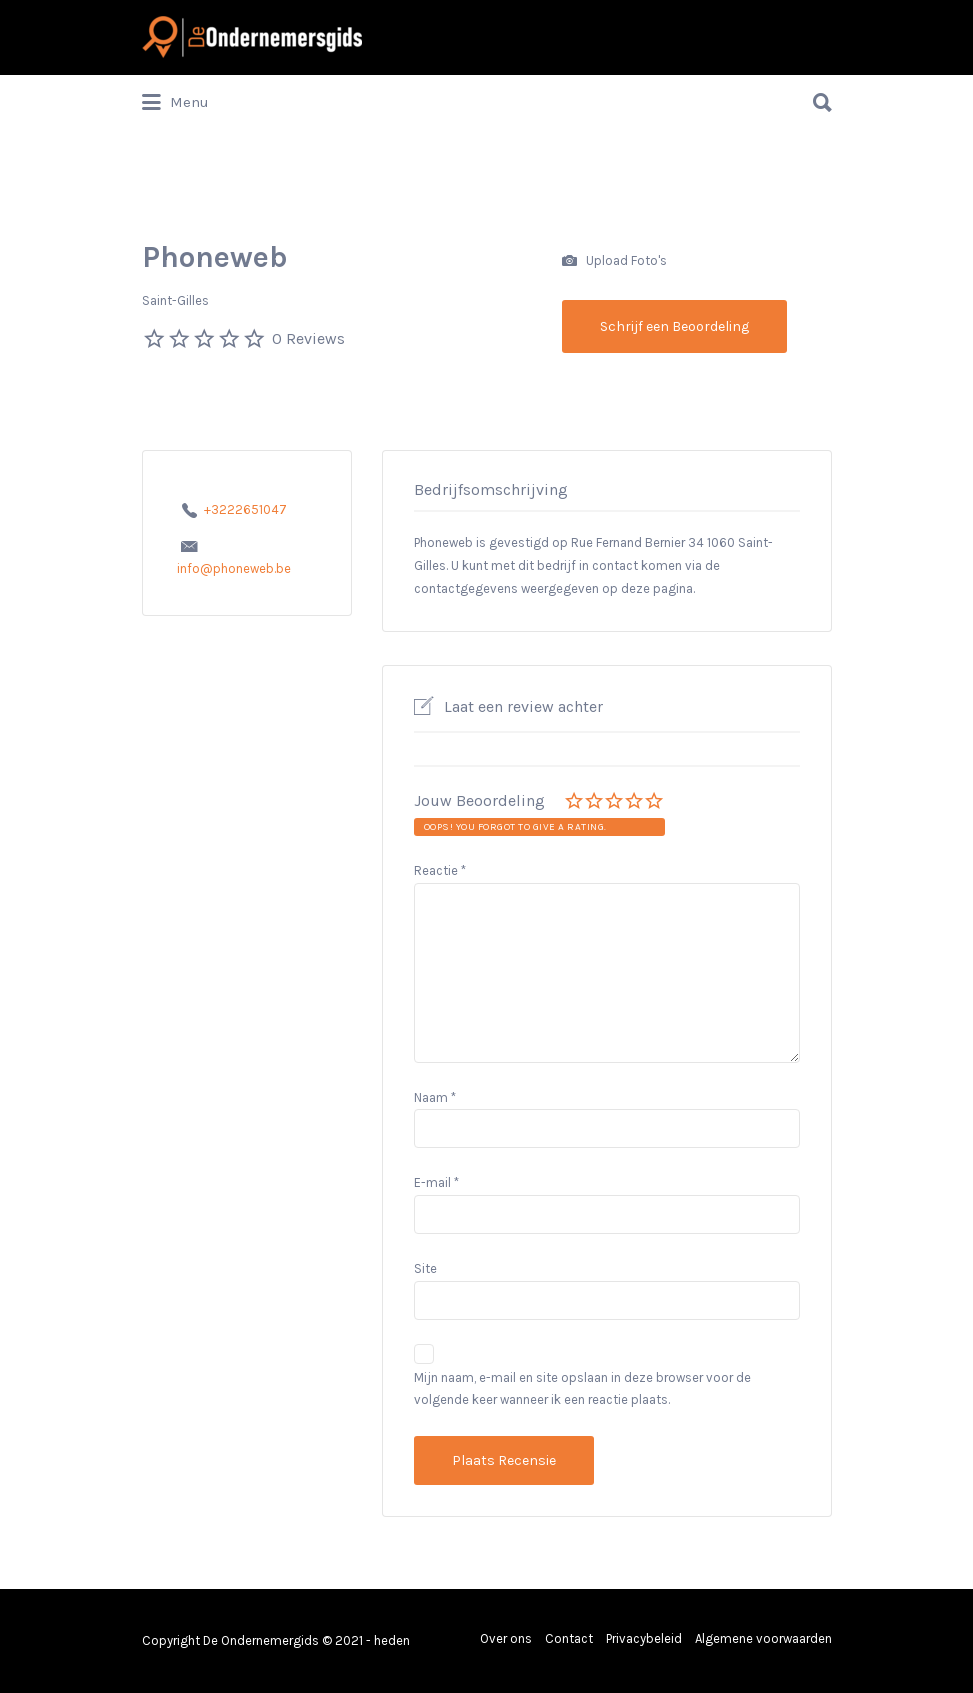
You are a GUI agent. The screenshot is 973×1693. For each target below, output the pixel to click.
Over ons (506, 1638)
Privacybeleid (644, 1638)
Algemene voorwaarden (763, 1638)
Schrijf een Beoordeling (674, 326)
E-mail (436, 1182)
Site (425, 1268)
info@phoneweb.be (234, 568)
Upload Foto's (614, 261)
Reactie (440, 870)
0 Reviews (308, 338)
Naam (435, 1097)
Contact (569, 1638)
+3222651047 (245, 509)
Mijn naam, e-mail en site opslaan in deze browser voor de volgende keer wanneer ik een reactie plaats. (582, 1389)
